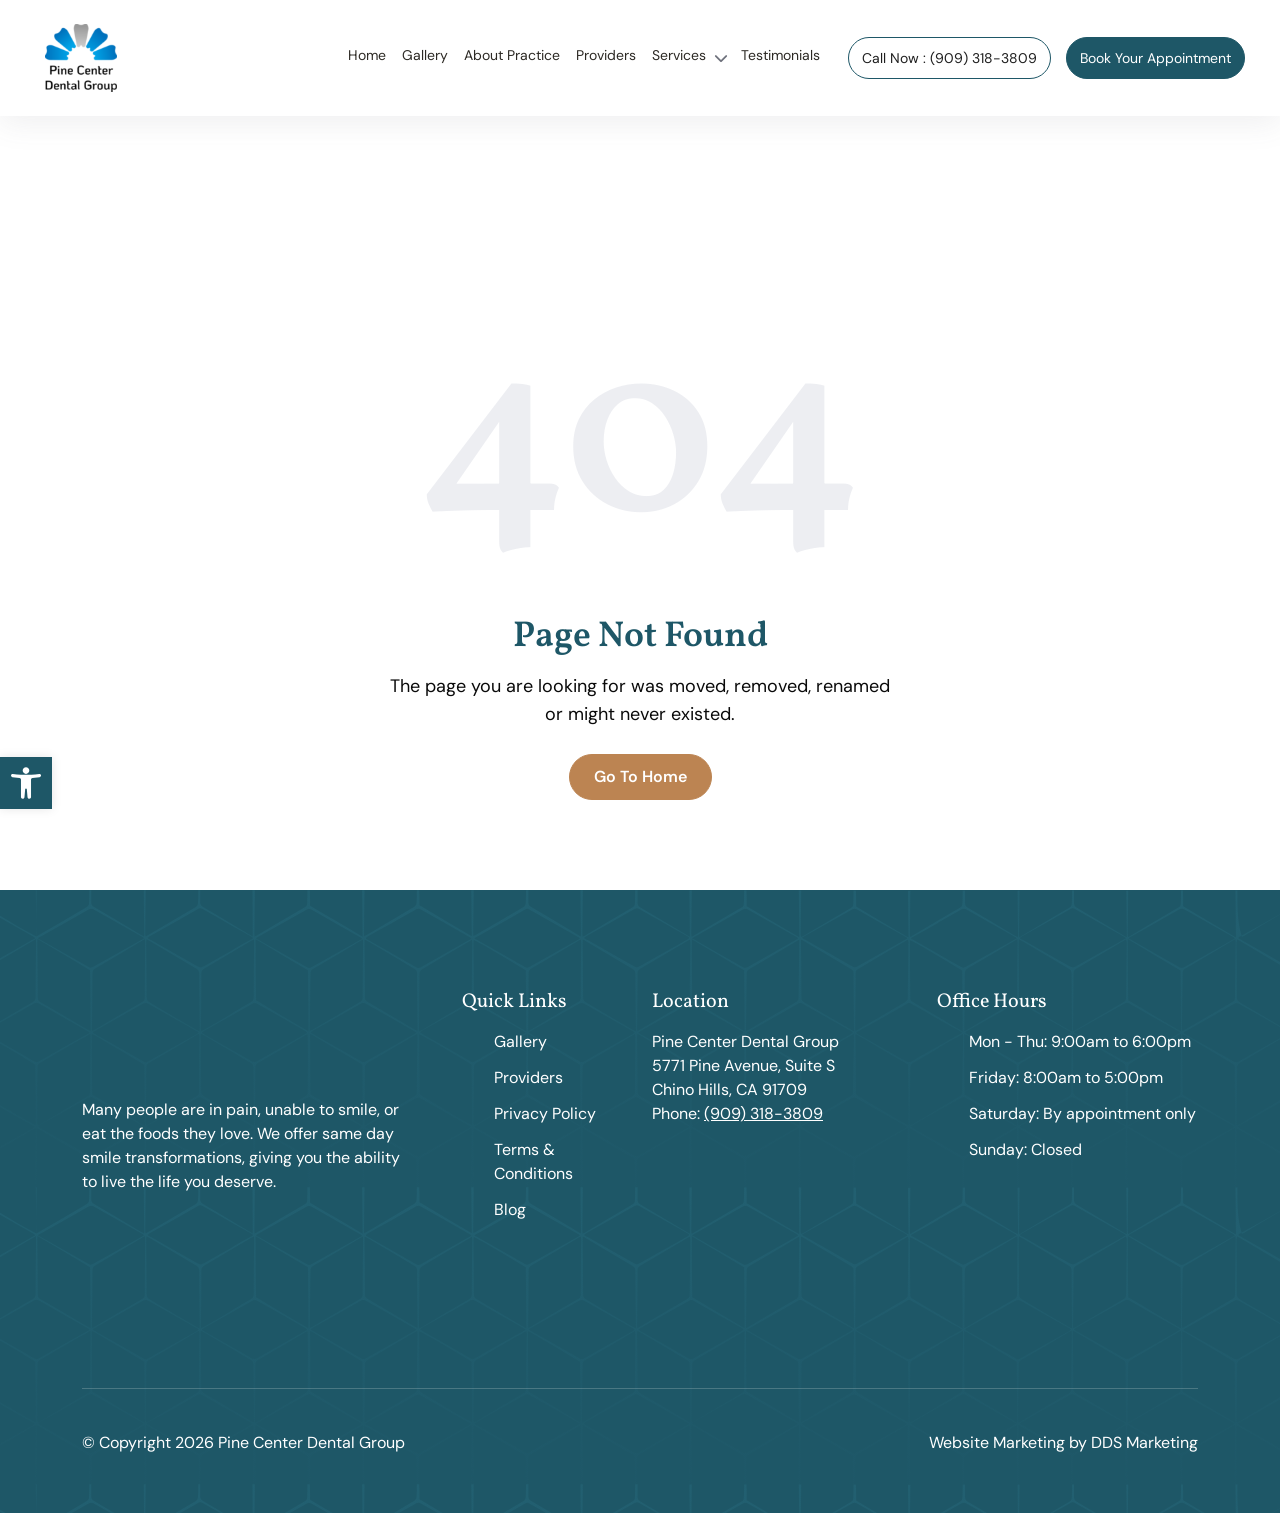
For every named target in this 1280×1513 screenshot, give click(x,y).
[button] (26, 783)
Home (367, 55)
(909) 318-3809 (763, 1113)
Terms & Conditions (533, 1161)
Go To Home (640, 776)
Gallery (425, 55)
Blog (510, 1209)
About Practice (512, 55)
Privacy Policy (545, 1113)
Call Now (949, 58)
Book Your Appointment (1155, 58)
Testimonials (780, 55)
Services (679, 55)
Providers (606, 55)
